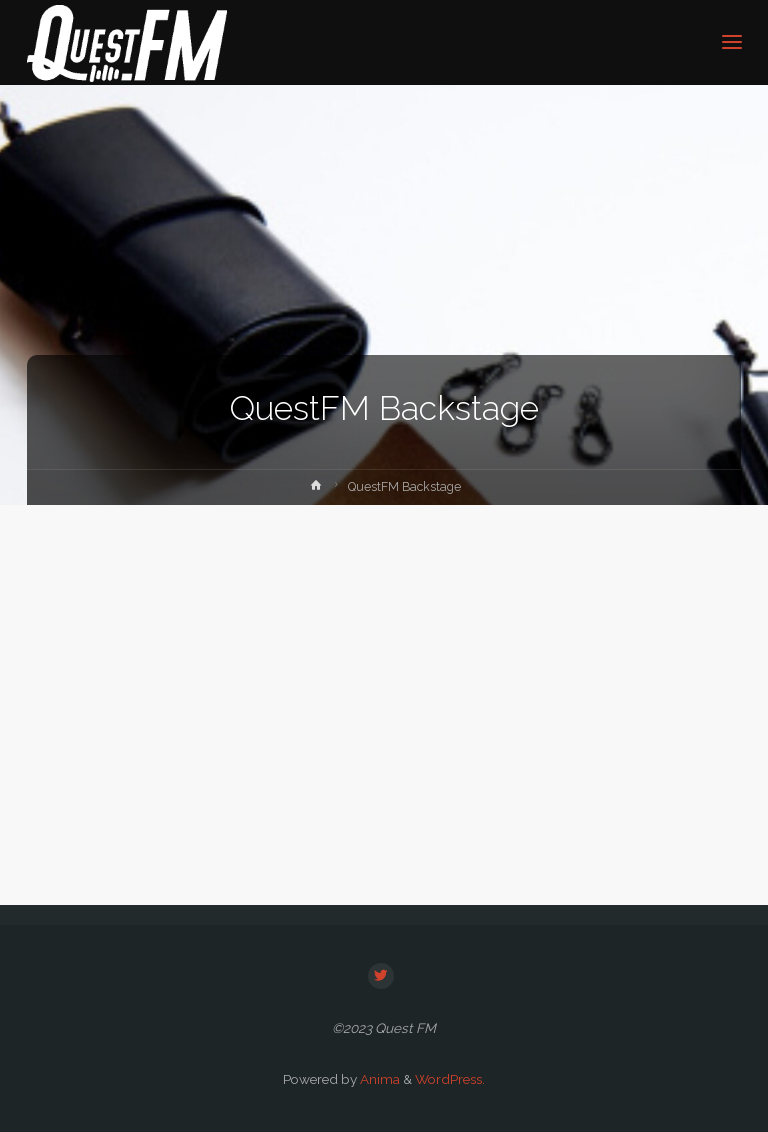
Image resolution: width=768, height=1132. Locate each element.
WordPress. (450, 1079)
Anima (378, 1079)
